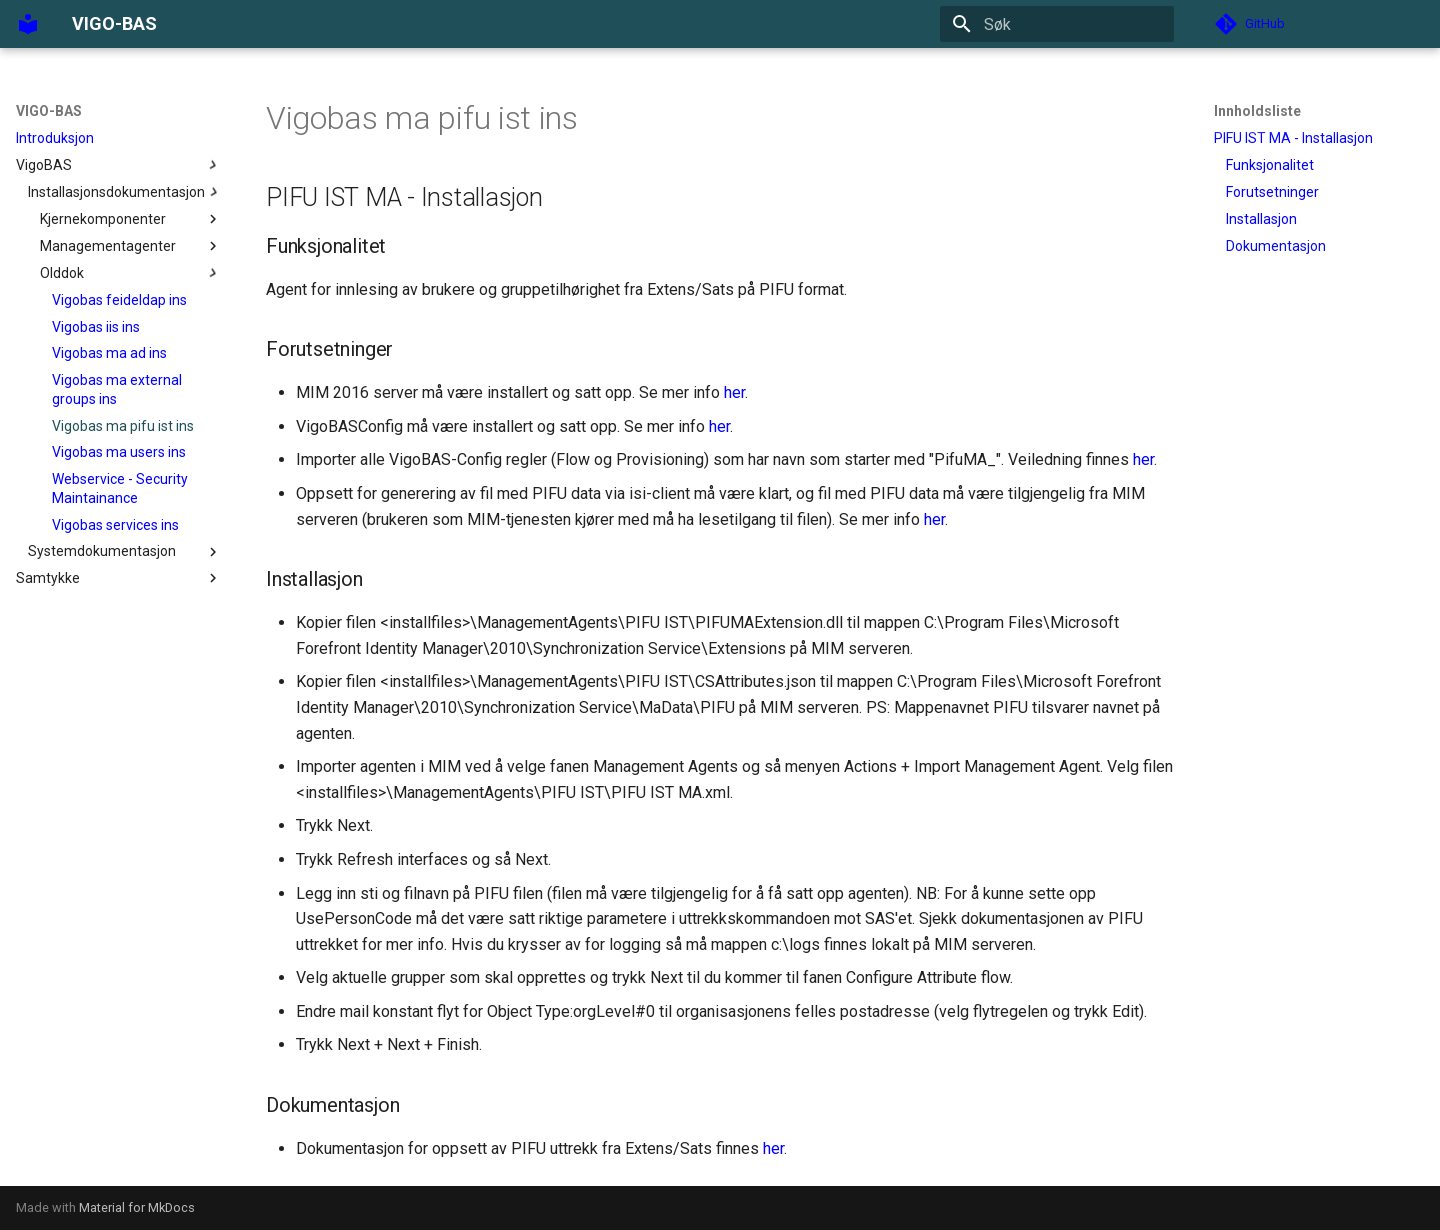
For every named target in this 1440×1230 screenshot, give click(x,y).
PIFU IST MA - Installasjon (1293, 138)
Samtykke (119, 578)
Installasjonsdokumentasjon (125, 192)
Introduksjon (55, 138)
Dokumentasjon (1276, 246)
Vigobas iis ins (96, 327)
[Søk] (1057, 24)
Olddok (131, 273)
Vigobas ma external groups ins (117, 389)
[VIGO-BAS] (28, 24)
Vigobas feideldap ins (119, 300)
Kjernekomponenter (131, 219)
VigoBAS (119, 165)
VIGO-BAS (49, 111)
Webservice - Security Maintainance (120, 488)
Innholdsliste (1257, 111)
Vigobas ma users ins (119, 452)
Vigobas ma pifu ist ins (123, 426)
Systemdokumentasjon (125, 552)
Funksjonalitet (1270, 165)
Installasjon (1261, 219)
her (734, 392)
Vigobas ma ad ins (109, 353)
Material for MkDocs (137, 1207)
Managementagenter (131, 246)
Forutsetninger (1272, 192)
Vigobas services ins (115, 525)
